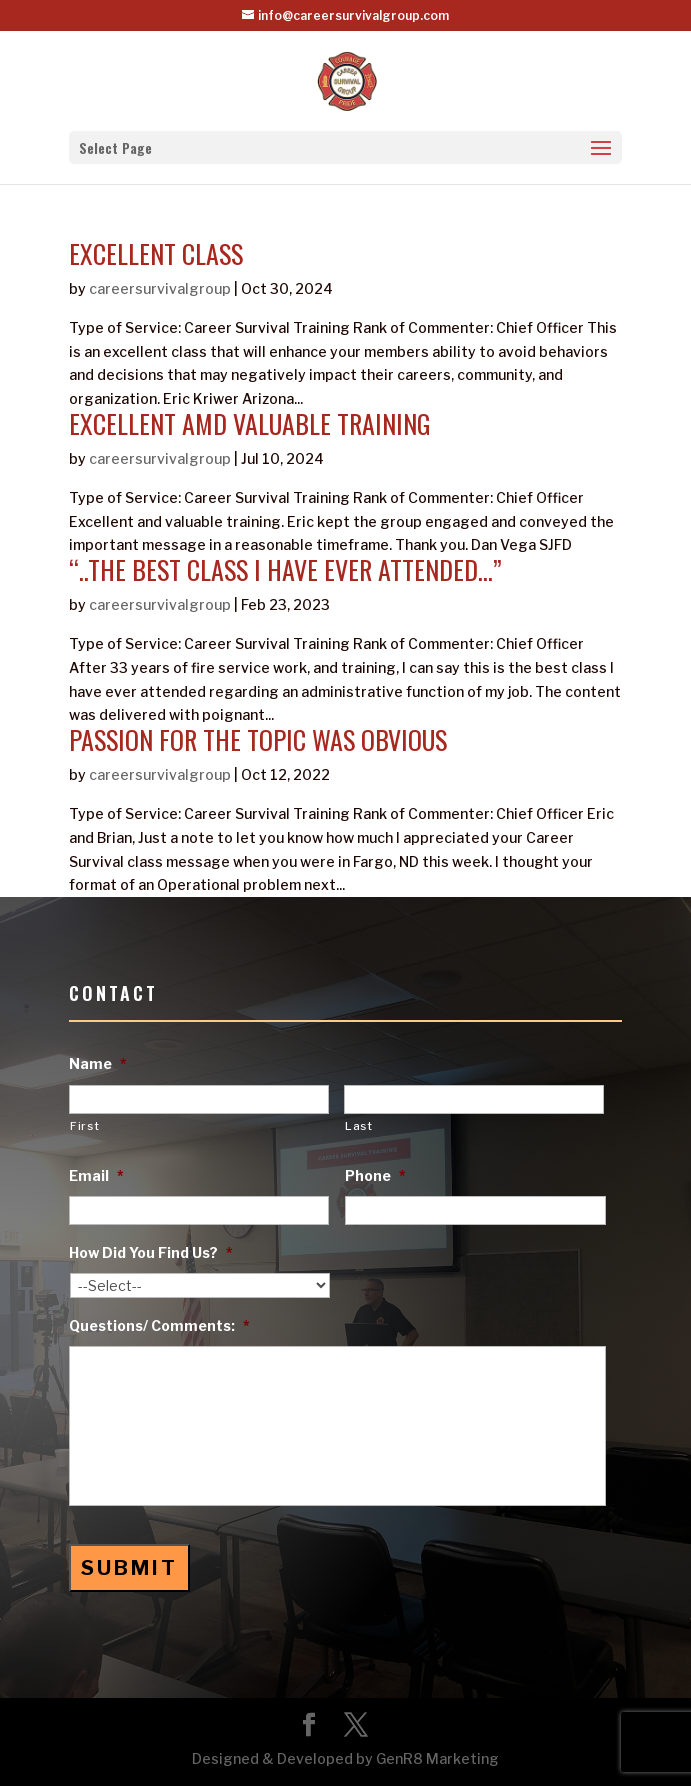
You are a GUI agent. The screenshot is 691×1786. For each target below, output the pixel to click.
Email (96, 1175)
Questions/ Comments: (159, 1325)
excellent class (156, 253)
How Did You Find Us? (151, 1252)
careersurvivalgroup (160, 288)
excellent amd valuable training (250, 423)
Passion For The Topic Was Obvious (258, 739)
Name (98, 1063)
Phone (375, 1175)
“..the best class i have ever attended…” (285, 569)
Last (359, 1126)
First (84, 1126)
